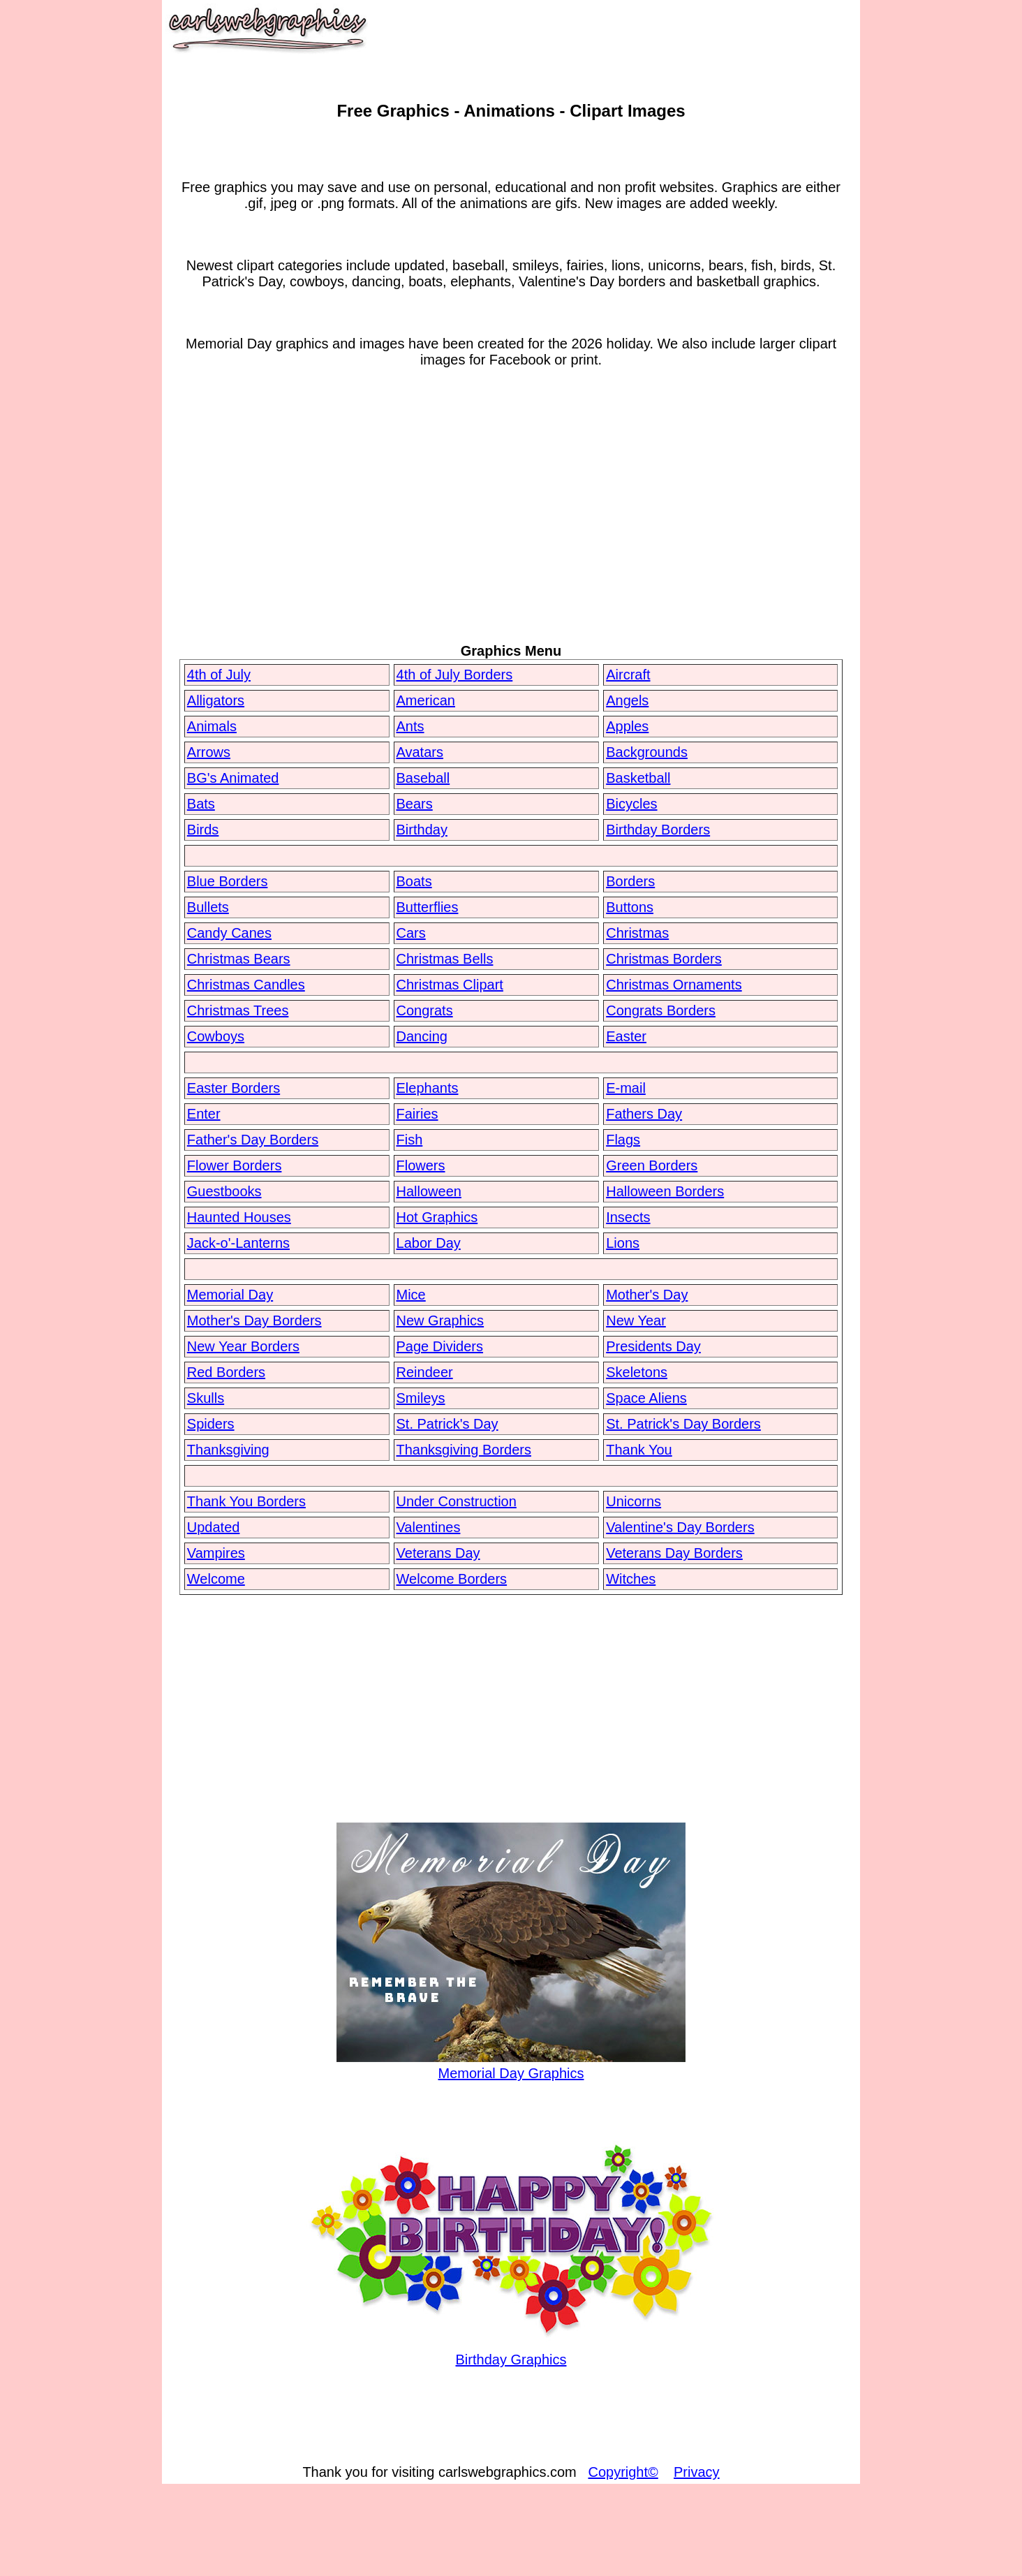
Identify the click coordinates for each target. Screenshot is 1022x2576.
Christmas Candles (246, 984)
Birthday (422, 829)
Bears (415, 803)
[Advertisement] (511, 529)
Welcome (216, 1579)
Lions (622, 1243)
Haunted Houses (239, 1217)
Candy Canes (229, 933)
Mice (411, 1294)
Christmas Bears (238, 958)
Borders (630, 881)
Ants (410, 726)
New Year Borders (243, 1346)
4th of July (219, 674)
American (426, 700)
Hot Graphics (437, 1217)
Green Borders (651, 1165)
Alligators (215, 700)
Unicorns (633, 1501)
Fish (410, 1139)
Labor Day (429, 1243)
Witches (631, 1579)
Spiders (211, 1423)
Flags (623, 1139)
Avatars (420, 752)
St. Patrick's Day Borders (683, 1423)
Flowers (421, 1165)
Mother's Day (647, 1294)
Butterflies (428, 907)
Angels (627, 700)
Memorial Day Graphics (511, 2065)
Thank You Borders (246, 1501)
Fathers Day (644, 1113)
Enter (204, 1113)
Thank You (639, 1449)
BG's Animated (233, 778)
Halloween (429, 1191)
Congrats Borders (661, 1010)
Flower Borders (234, 1165)
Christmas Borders (664, 958)
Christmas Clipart (450, 984)
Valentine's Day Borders (680, 1527)
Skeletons (636, 1372)
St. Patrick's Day (447, 1423)
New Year (636, 1320)
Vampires (216, 1553)
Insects (628, 1217)
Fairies (417, 1113)
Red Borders (226, 1372)
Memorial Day (230, 1294)
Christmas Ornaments (674, 984)
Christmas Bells (445, 958)
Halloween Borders (665, 1191)
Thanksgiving (228, 1449)
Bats (201, 803)
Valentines (429, 1527)
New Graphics (440, 1320)
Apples (627, 726)
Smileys (421, 1398)
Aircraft (628, 674)
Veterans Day (438, 1553)
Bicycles (631, 803)
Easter (626, 1036)
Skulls (205, 1398)
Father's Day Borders (252, 1139)
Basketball (638, 778)
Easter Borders (233, 1088)
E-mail (626, 1088)
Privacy (697, 2472)
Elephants (428, 1088)
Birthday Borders (658, 829)
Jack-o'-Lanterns (238, 1243)
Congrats (425, 1010)
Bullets (208, 907)
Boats (414, 881)
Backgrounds (647, 752)
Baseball (423, 778)
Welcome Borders (452, 1579)
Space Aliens (646, 1398)
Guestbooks (224, 1191)
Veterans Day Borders (674, 1553)
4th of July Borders (455, 674)
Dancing (422, 1036)
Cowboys (215, 1036)
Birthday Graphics (511, 2351)
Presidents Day (653, 1346)
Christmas (637, 933)
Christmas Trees (238, 1010)
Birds (203, 829)
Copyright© (623, 2472)
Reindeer (425, 1372)
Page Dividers (440, 1346)
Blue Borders (227, 881)
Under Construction (457, 1501)
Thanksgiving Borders (464, 1449)
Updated (213, 1527)
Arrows (208, 752)
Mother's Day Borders (254, 1320)
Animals (212, 726)
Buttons (629, 907)
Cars (411, 933)
